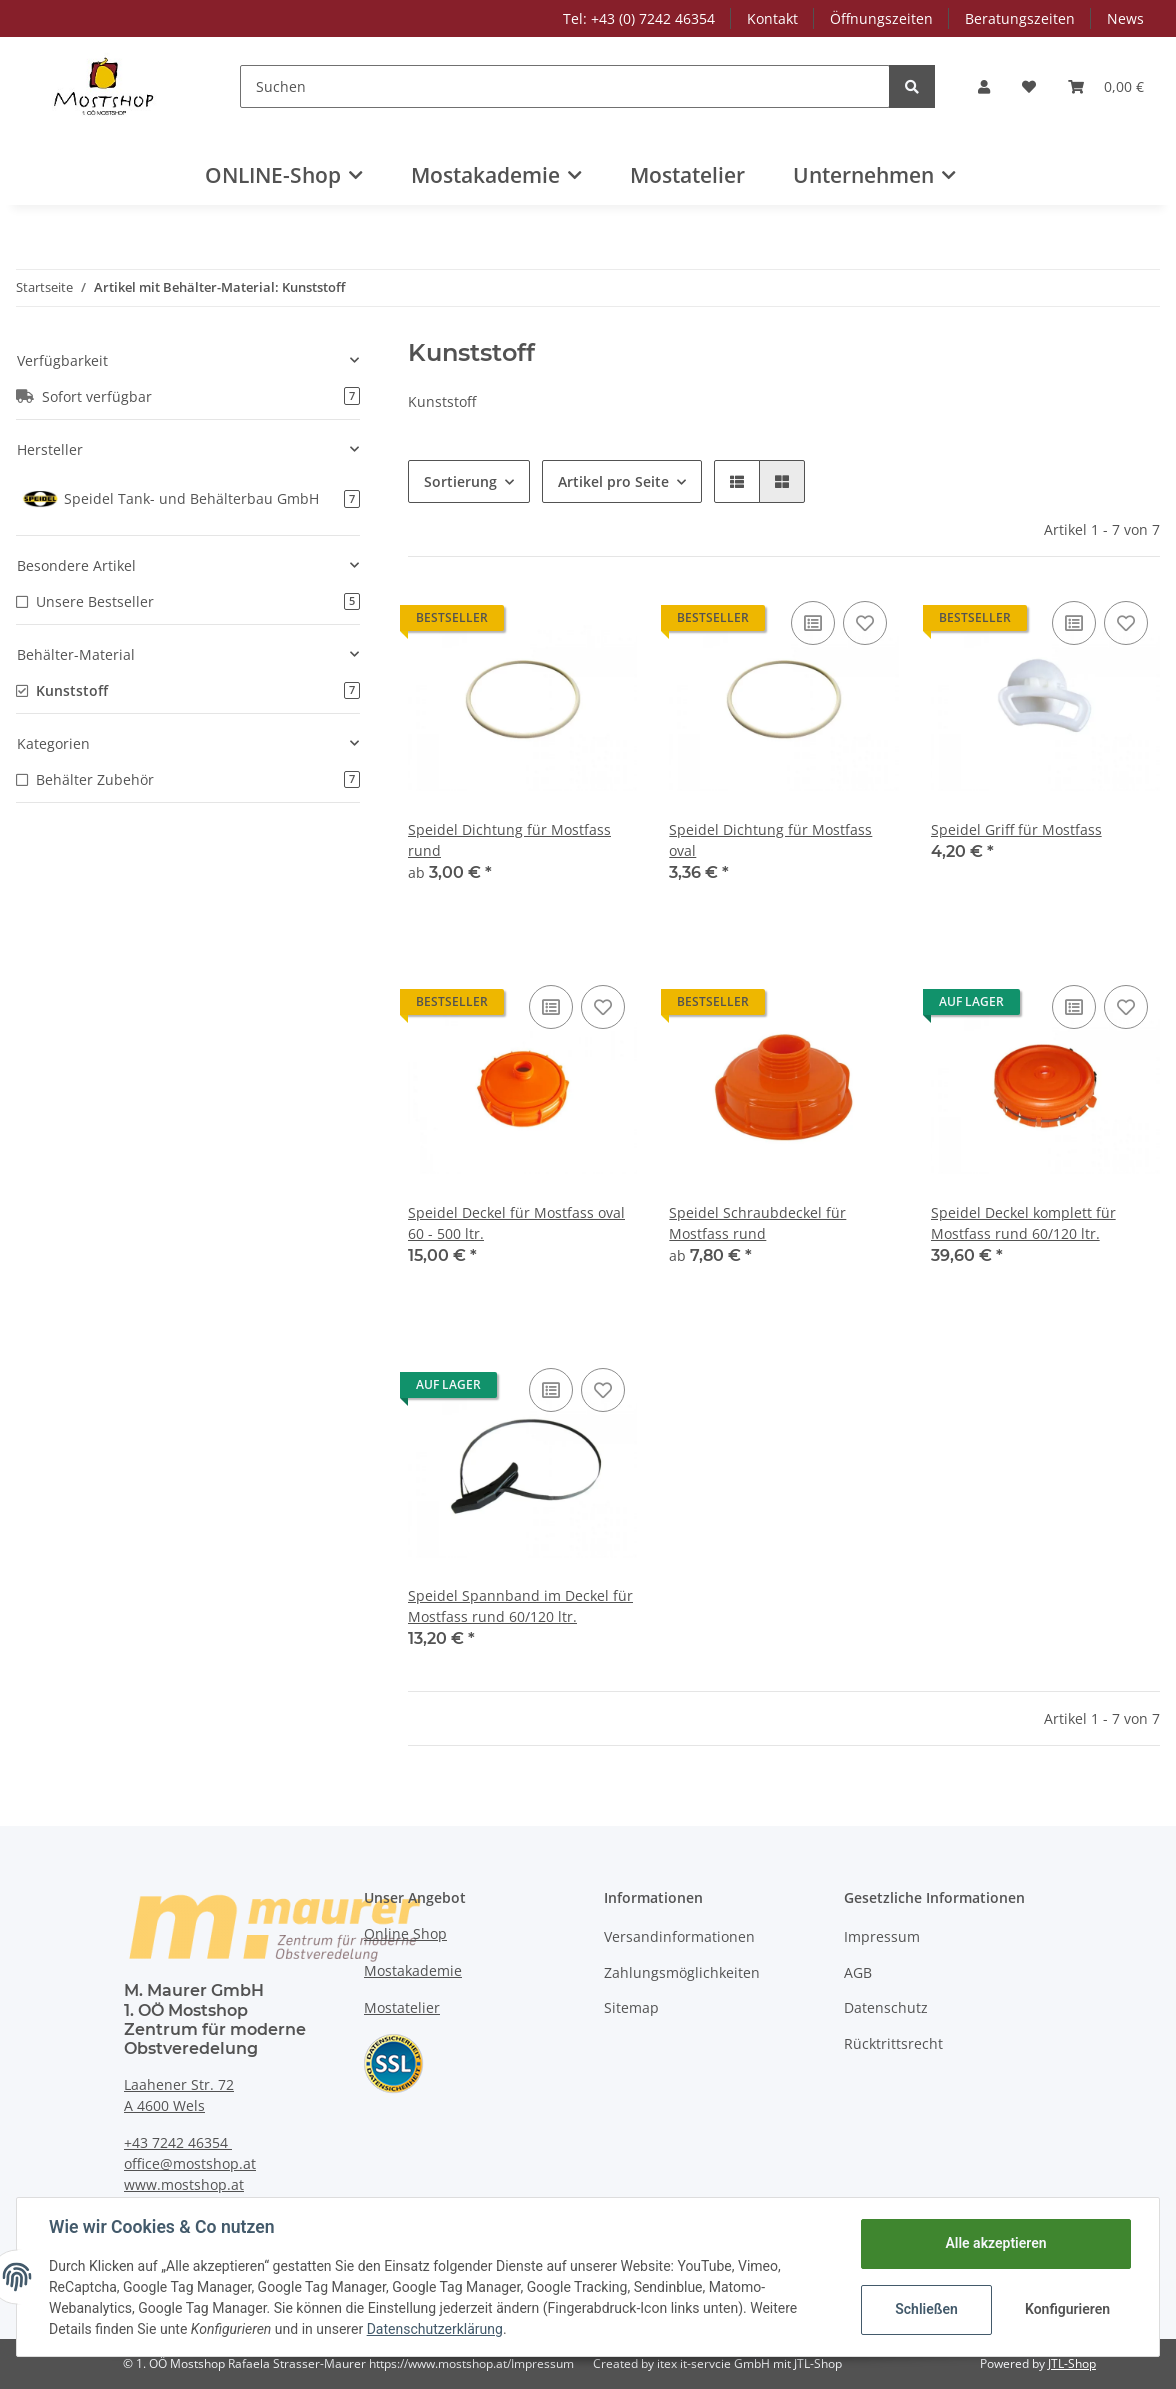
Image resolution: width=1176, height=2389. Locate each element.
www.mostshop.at (184, 2184)
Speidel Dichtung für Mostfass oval (770, 840)
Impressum (882, 1936)
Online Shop (405, 1933)
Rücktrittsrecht (893, 2043)
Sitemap (631, 2007)
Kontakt (772, 18)
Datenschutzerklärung (435, 2329)
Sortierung (460, 481)
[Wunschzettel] (1029, 86)
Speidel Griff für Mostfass (1016, 829)
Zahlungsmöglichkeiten (682, 1972)
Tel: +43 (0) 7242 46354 (639, 18)
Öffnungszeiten (881, 18)
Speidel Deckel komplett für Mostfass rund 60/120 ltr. (1023, 1223)
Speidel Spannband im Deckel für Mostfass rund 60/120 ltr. (520, 1606)
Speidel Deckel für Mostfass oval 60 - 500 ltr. (516, 1223)
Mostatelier (687, 175)
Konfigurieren (1067, 2309)
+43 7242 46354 (178, 2142)
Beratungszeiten (1020, 18)
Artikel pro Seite (613, 481)
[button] (984, 86)
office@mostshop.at (190, 2163)
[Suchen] (565, 86)
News (1125, 18)
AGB (858, 1972)
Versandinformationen (679, 1936)
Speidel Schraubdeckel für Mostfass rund (757, 1223)
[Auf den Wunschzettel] (865, 623)
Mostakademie (413, 1970)
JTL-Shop (1072, 2363)
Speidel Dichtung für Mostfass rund (509, 840)
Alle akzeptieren (995, 2243)
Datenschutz (886, 2007)
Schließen (926, 2309)
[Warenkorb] (1106, 86)
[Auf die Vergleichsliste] (813, 623)
